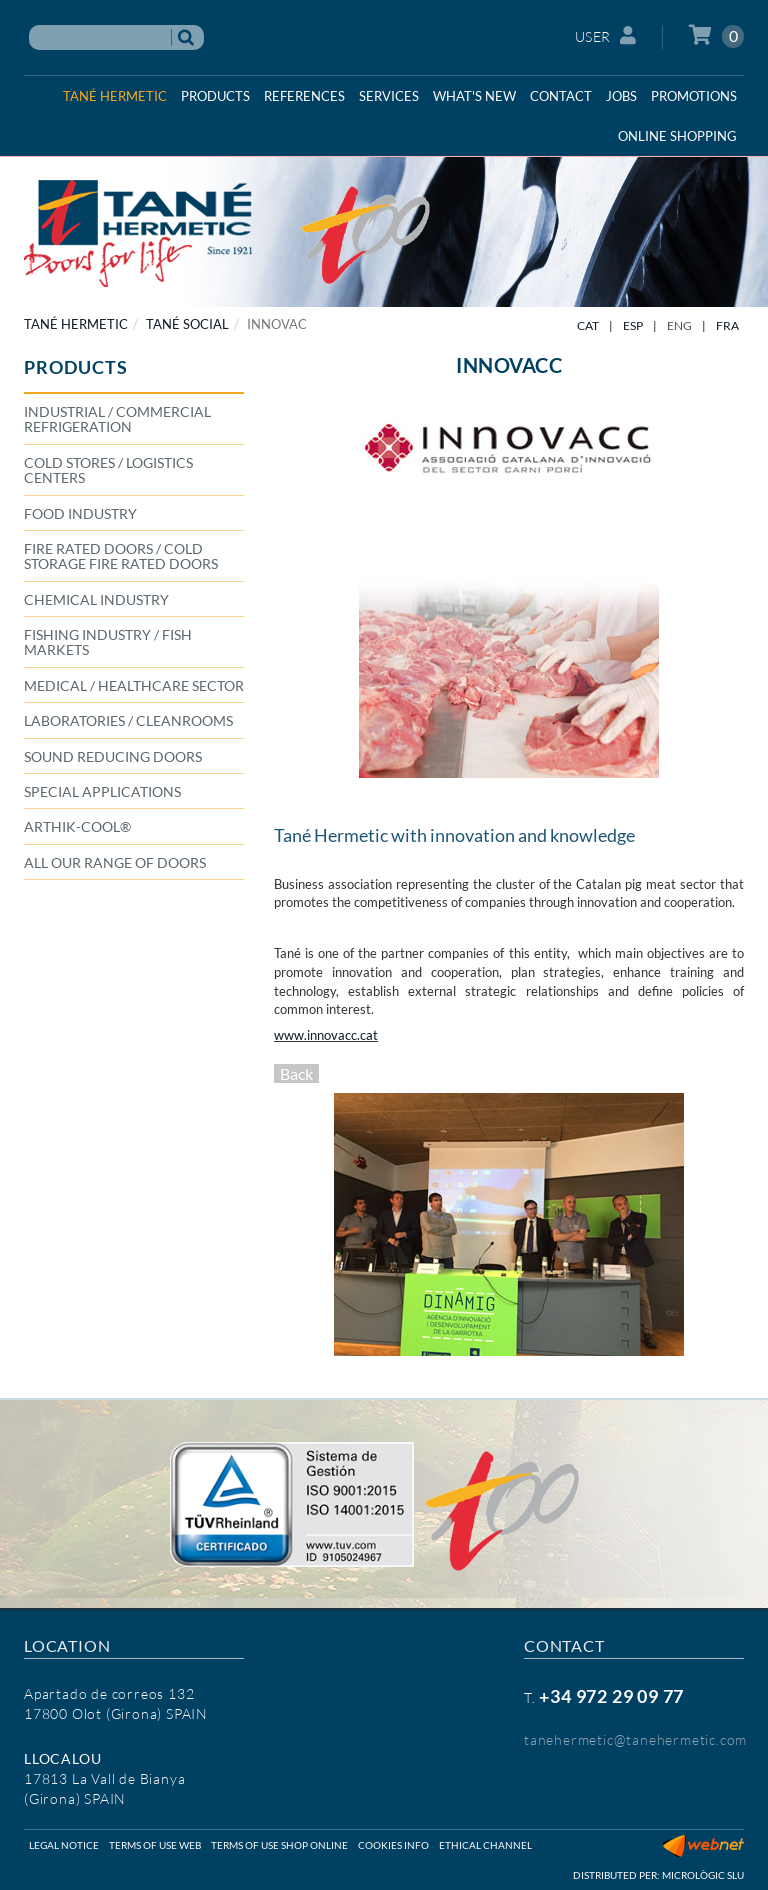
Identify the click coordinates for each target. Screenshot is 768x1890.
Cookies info (393, 1845)
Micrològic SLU (703, 1875)
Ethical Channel (485, 1845)
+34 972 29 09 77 (611, 1696)
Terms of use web (155, 1845)
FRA (727, 325)
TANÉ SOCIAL (187, 324)
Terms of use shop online (279, 1845)
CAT (588, 325)
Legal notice (64, 1845)
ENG (679, 325)
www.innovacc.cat (326, 1035)
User (606, 35)
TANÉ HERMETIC (76, 324)
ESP (633, 325)
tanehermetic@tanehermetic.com (635, 1739)
